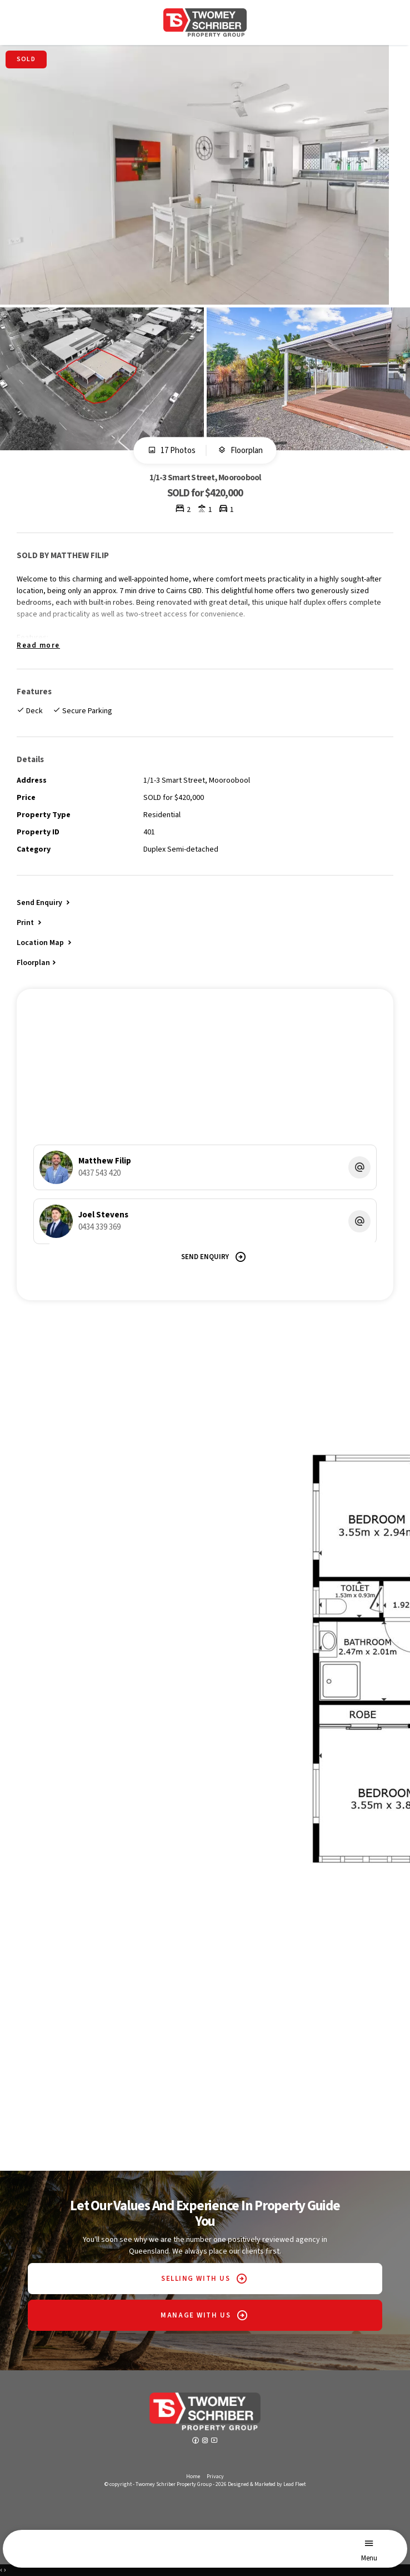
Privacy (215, 2476)
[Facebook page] (196, 2441)
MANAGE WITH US (196, 2315)
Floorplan (240, 451)
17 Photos (172, 451)
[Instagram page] (206, 2441)
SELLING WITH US (195, 2279)
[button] (30, 922)
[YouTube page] (214, 2441)
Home (193, 2476)
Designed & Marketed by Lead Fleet (267, 2484)
